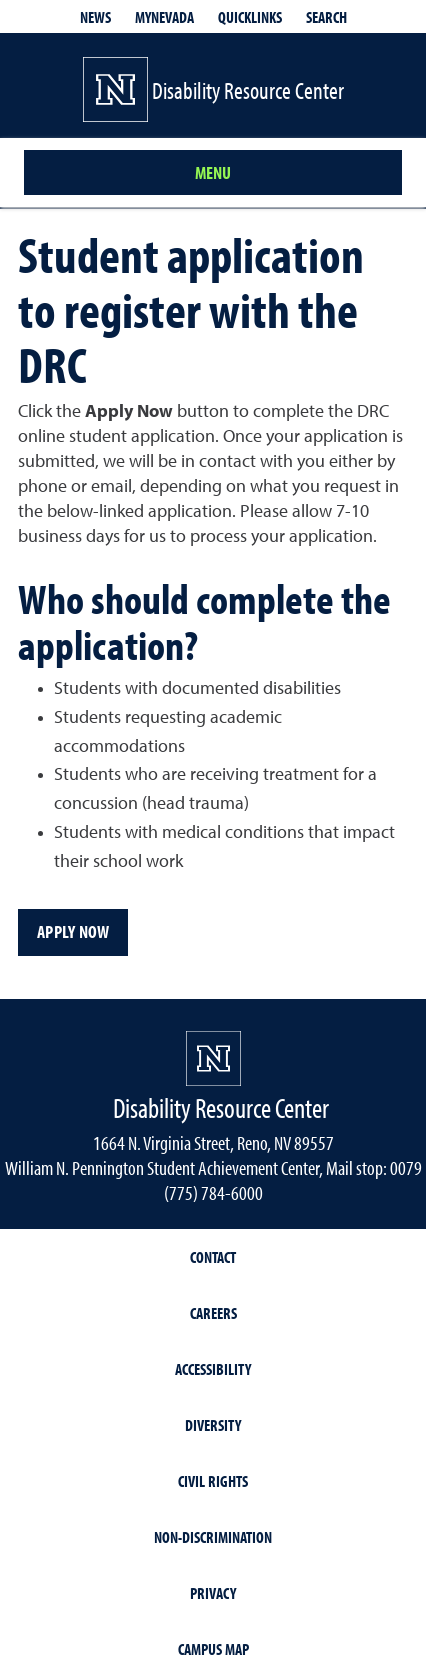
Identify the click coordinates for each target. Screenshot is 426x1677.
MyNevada (164, 17)
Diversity (213, 1425)
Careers (213, 1313)
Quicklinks (250, 17)
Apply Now (73, 931)
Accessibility (213, 1369)
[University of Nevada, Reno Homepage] (213, 1058)
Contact (213, 1257)
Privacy (213, 1593)
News (95, 17)
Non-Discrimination (213, 1537)
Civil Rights (213, 1481)
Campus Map (213, 1649)
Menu (213, 172)
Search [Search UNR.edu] (326, 17)
